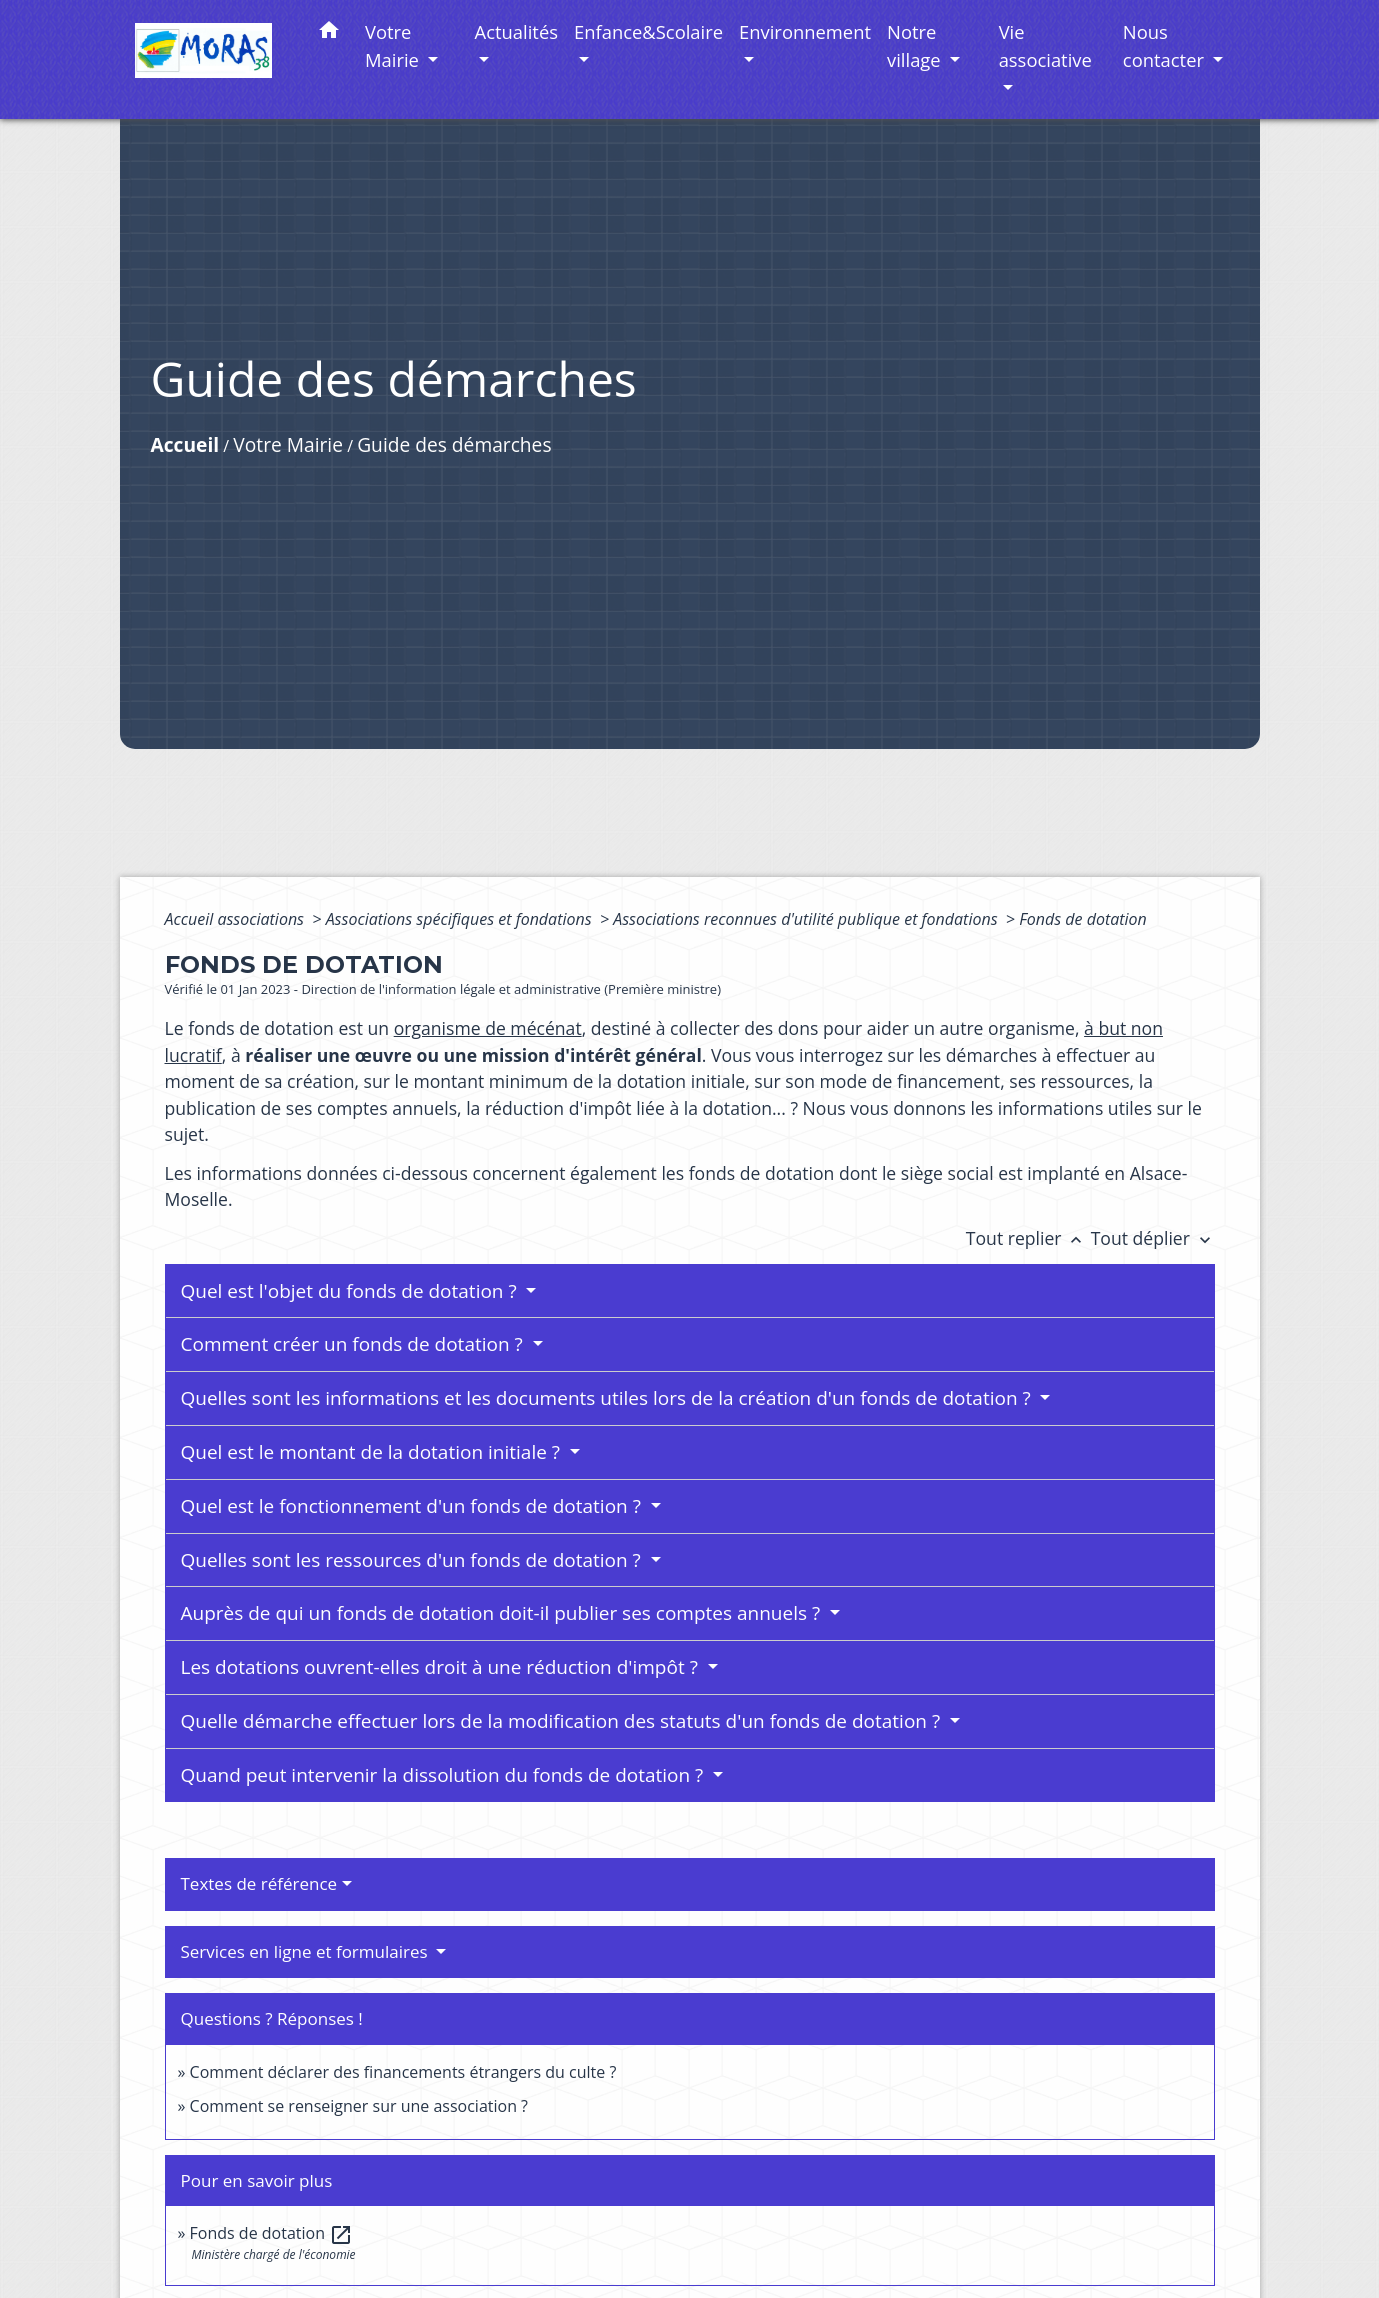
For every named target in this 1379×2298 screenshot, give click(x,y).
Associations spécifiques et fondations (461, 919)
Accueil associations (237, 919)
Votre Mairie (288, 444)
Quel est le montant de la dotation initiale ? (373, 1452)
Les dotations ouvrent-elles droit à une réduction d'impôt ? (442, 1667)
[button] (329, 33)
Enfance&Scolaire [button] (648, 31)
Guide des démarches (454, 444)
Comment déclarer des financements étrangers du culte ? (403, 2072)
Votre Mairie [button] (394, 45)
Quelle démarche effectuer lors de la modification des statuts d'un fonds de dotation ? (563, 1721)
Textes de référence (259, 1883)
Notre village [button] (916, 45)
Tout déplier (1153, 1238)
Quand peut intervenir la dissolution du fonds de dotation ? (445, 1775)
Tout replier (1028, 1238)
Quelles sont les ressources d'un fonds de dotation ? (413, 1560)
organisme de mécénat (488, 1028)
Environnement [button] (805, 31)
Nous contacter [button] (1166, 45)
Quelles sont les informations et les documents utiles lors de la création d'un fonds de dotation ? (608, 1398)
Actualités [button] (516, 31)
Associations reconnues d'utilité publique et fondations (807, 919)
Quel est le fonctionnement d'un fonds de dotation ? (413, 1506)
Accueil (185, 444)
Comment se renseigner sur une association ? (359, 2106)
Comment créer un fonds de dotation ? (354, 1344)
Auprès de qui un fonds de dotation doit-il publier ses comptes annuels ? (503, 1613)
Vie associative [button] (1045, 45)
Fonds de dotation (1083, 919)
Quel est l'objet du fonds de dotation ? (351, 1291)
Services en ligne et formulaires (307, 1951)
